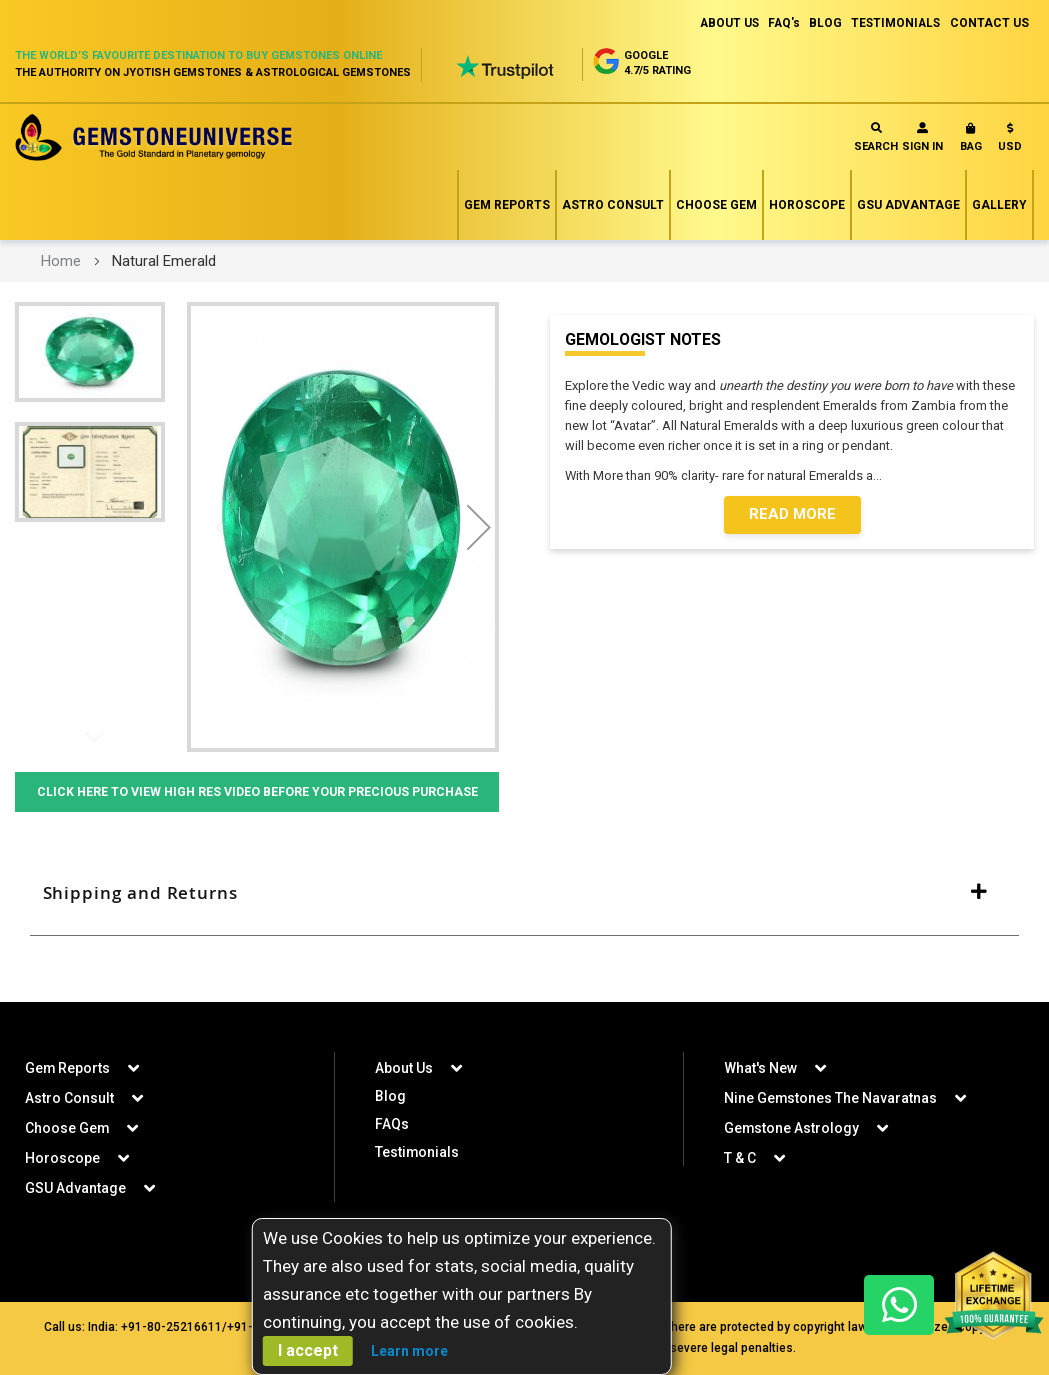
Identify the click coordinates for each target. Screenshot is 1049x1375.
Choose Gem (716, 205)
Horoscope (807, 205)
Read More (792, 515)
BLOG (821, 23)
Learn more (409, 1351)
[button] (1010, 141)
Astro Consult (613, 205)
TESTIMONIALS (894, 23)
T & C (740, 1158)
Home (61, 261)
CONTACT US (989, 23)
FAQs (392, 1124)
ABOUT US (721, 23)
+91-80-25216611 (171, 1327)
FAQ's (778, 23)
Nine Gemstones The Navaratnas (831, 1098)
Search (876, 137)
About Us (404, 1068)
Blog (390, 1096)
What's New (760, 1068)
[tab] (524, 919)
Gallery (999, 205)
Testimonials (417, 1152)
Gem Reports (507, 205)
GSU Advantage (908, 205)
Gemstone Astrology (792, 1128)
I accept (308, 1350)
